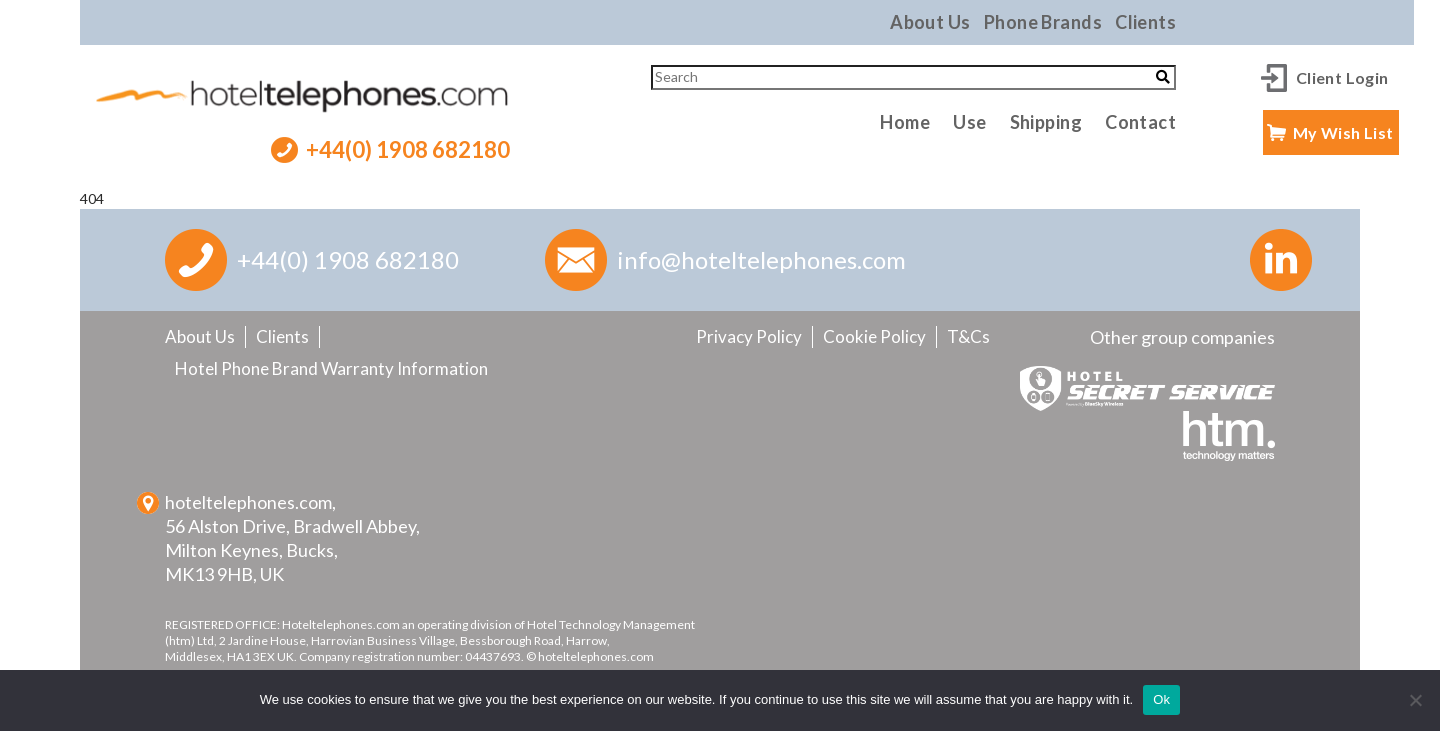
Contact (1140, 122)
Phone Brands (1043, 22)
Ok (1161, 699)
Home (905, 122)
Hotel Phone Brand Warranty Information (331, 368)
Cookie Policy (874, 336)
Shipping (1046, 122)
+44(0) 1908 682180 (408, 149)
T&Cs (968, 336)
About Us (930, 22)
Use (969, 122)
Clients (1145, 22)
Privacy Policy (749, 336)
